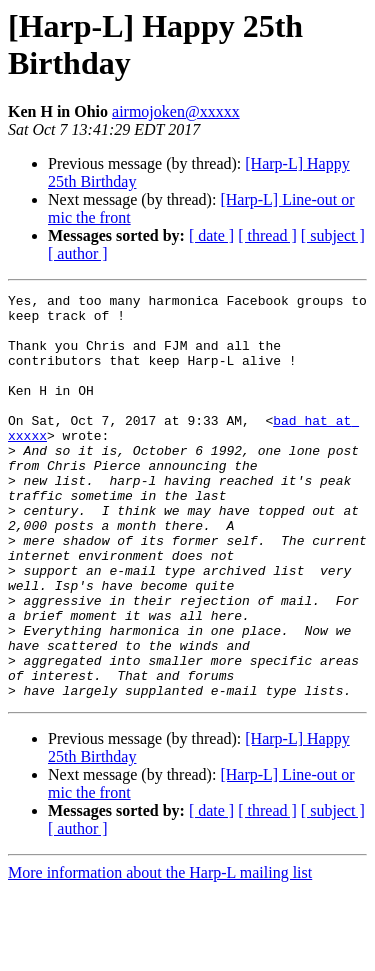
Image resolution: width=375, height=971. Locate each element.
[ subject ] (333, 235)
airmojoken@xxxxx (176, 111)
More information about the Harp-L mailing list (160, 953)
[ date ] (211, 235)
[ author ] (78, 253)
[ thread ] (267, 235)
